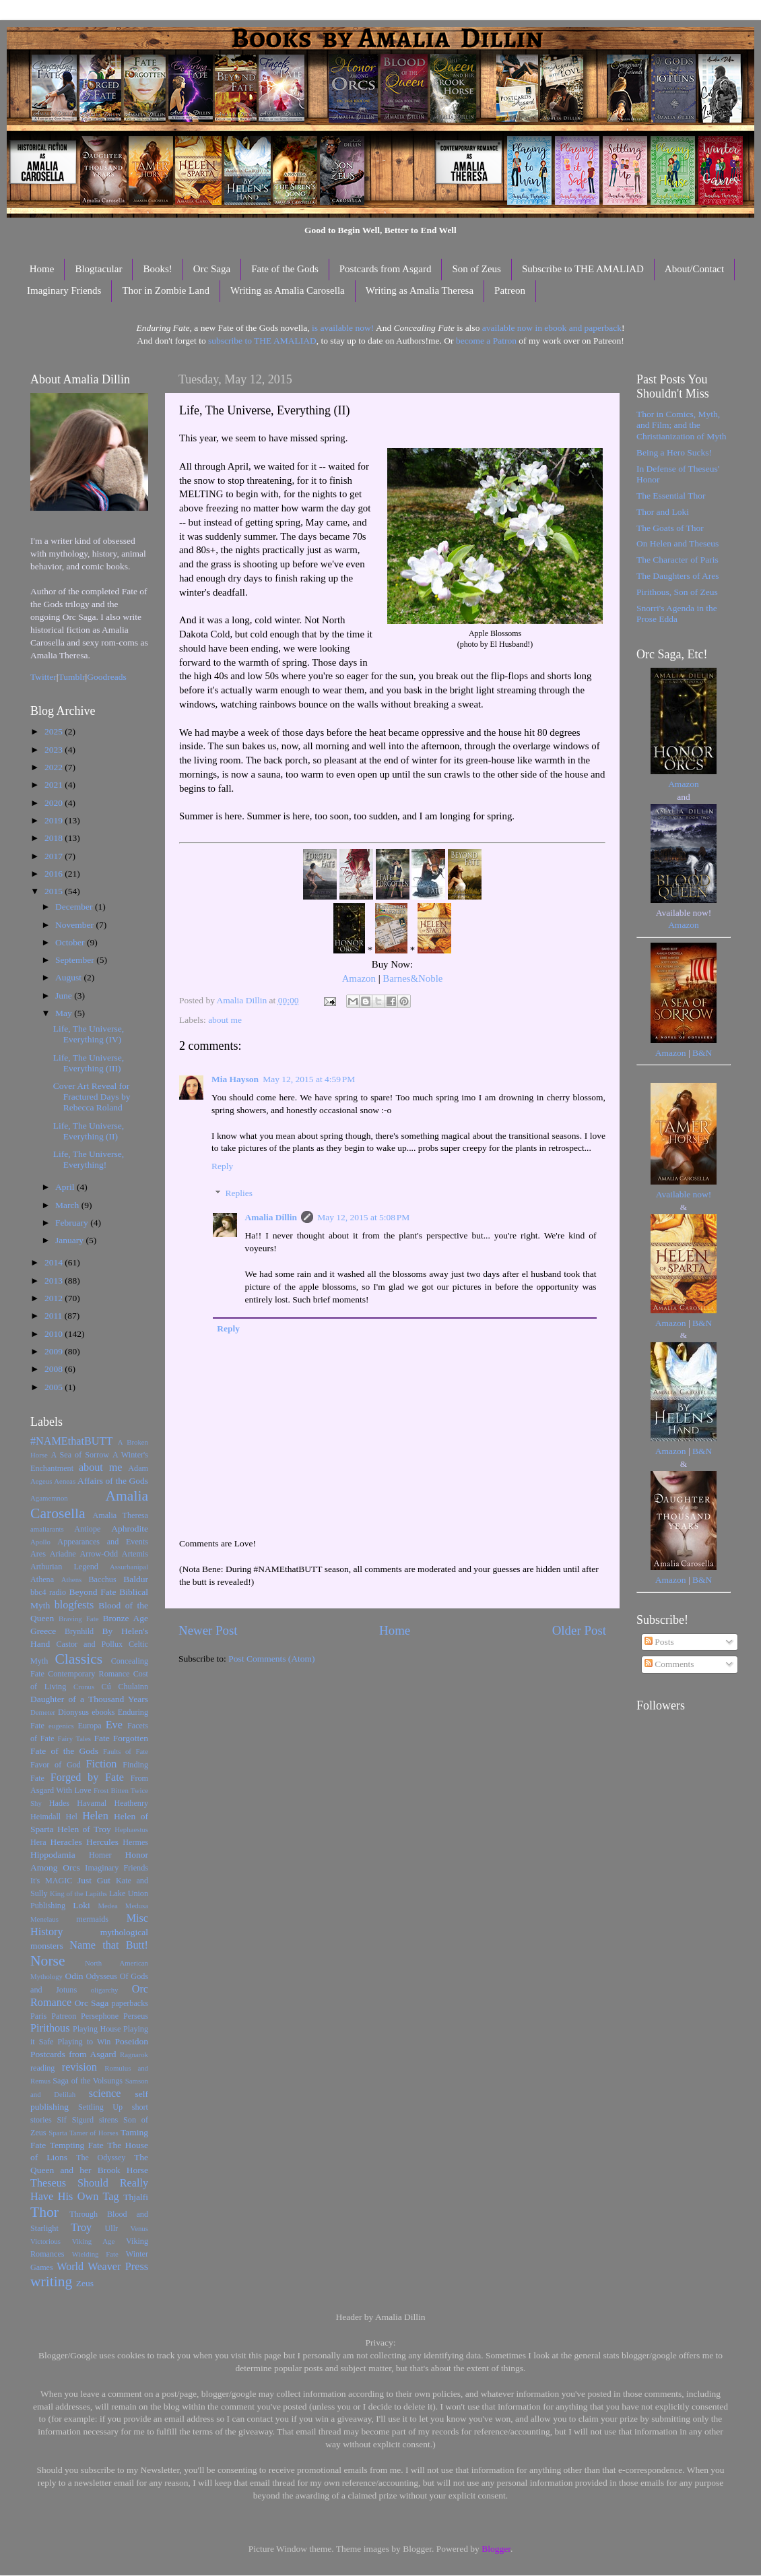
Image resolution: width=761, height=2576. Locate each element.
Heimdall (45, 1816)
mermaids (92, 1919)
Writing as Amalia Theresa (419, 290)
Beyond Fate (92, 1592)
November (75, 925)
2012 (54, 1298)
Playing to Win (84, 2041)
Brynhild (79, 1631)
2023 (54, 750)
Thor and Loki (662, 512)
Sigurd (83, 2120)
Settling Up (100, 2107)
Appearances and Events (102, 1541)
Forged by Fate (87, 1777)
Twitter (43, 677)
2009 (54, 1351)
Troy (81, 2228)
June (64, 996)
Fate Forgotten (121, 1738)
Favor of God (55, 1764)
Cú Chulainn (125, 1686)
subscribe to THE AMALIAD (262, 341)
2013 (54, 1281)
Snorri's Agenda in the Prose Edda (676, 613)
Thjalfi (135, 2197)
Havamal (91, 1803)
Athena (42, 1579)
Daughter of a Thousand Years (89, 1699)
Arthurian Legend (64, 1566)
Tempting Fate (77, 2145)
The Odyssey (100, 2157)
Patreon (509, 290)
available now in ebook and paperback (552, 328)
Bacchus (103, 1579)
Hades (59, 1803)
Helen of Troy (84, 1829)
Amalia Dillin (271, 1217)
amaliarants (47, 1529)
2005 (54, 1387)
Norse (47, 1961)
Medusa (136, 1906)
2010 (54, 1334)
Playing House (97, 2029)
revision (79, 2067)
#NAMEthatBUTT (71, 1441)
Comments (669, 1664)
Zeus (85, 2283)
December (75, 907)
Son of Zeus (476, 268)
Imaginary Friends (64, 290)
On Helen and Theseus (677, 543)
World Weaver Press (102, 2267)
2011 (54, 1316)
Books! (157, 268)
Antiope (87, 1529)
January (70, 1240)
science (105, 2093)
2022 (54, 767)
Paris (38, 2016)
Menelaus (44, 1919)
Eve (114, 1725)
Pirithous (49, 2028)
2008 (54, 1369)
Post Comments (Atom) (271, 1659)
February (72, 1223)
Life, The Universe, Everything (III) (88, 1063)
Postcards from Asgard (385, 268)
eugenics (61, 1726)
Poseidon (132, 2041)
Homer (100, 1855)
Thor (44, 2212)
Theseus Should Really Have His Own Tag (89, 2190)
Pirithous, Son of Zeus (677, 592)
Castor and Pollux (89, 1644)
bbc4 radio (48, 1592)
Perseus (135, 2016)
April (66, 1187)
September (75, 960)
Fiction (101, 1764)
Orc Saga (211, 268)
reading (42, 2068)
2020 (54, 803)
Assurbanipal (129, 1567)
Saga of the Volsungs (88, 2080)
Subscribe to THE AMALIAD (583, 268)
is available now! (343, 328)
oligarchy (105, 1990)
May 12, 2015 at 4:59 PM (309, 1079)
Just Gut (93, 1880)
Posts (659, 1642)
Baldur (135, 1579)
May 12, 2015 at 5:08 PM (363, 1217)
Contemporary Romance (88, 1673)
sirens (108, 2120)
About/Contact (694, 268)
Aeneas (64, 1481)
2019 (54, 820)
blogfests (74, 1605)
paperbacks (129, 2003)
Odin (74, 1976)
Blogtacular (98, 268)
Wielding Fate (95, 2254)
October (71, 942)
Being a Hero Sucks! (674, 452)
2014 (54, 1262)
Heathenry (131, 1803)
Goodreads (106, 677)
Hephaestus (131, 1829)
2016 (54, 874)
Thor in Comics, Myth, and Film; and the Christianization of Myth (681, 425)
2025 (54, 731)
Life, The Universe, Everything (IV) (88, 1034)
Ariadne (63, 1554)
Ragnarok (134, 2054)
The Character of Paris (677, 560)
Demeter (42, 1712)
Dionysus (73, 1712)
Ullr (112, 2228)
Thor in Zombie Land (165, 290)
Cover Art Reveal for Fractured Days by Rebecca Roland (92, 1096)
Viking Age (93, 2241)
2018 (54, 838)
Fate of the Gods (285, 268)
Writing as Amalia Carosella (287, 290)
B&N (702, 1053)
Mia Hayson (235, 1079)
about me (225, 1020)
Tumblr (72, 677)
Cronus (83, 1687)
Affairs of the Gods (112, 1481)
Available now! (684, 1194)
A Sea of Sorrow (80, 1454)
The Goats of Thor (670, 528)
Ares (38, 1554)
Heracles (66, 1842)
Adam (138, 1468)
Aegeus (41, 1481)
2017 (54, 856)
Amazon (359, 978)
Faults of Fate (125, 1751)
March (68, 1205)
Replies (239, 1194)
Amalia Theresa (120, 1515)
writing (51, 2281)
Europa (90, 1725)
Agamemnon (49, 1498)
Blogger (496, 2549)
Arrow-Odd (98, 1554)
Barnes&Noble (412, 978)
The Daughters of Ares (677, 576)
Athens (71, 1579)
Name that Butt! (108, 1945)
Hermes (135, 1842)
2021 (54, 785)
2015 (54, 891)
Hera (38, 1842)
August (69, 977)
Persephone (100, 2016)
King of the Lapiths (78, 1893)
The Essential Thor (670, 496)
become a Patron (486, 341)
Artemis (135, 1554)
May (64, 1013)
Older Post (579, 1630)
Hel (71, 1816)
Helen (95, 1816)
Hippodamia (52, 1855)
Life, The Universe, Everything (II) (88, 1131)
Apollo (40, 1542)
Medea (107, 1906)
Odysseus (102, 1976)
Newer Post (208, 1630)
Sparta (57, 2133)
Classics (78, 1659)
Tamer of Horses (94, 2133)
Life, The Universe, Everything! (88, 1159)
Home (42, 268)
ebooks (103, 1712)
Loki (81, 1905)
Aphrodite (129, 1528)
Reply (222, 1166)
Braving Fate (78, 1618)
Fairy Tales (74, 1738)
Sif (62, 2120)
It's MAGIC (51, 1880)
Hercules (102, 1842)
